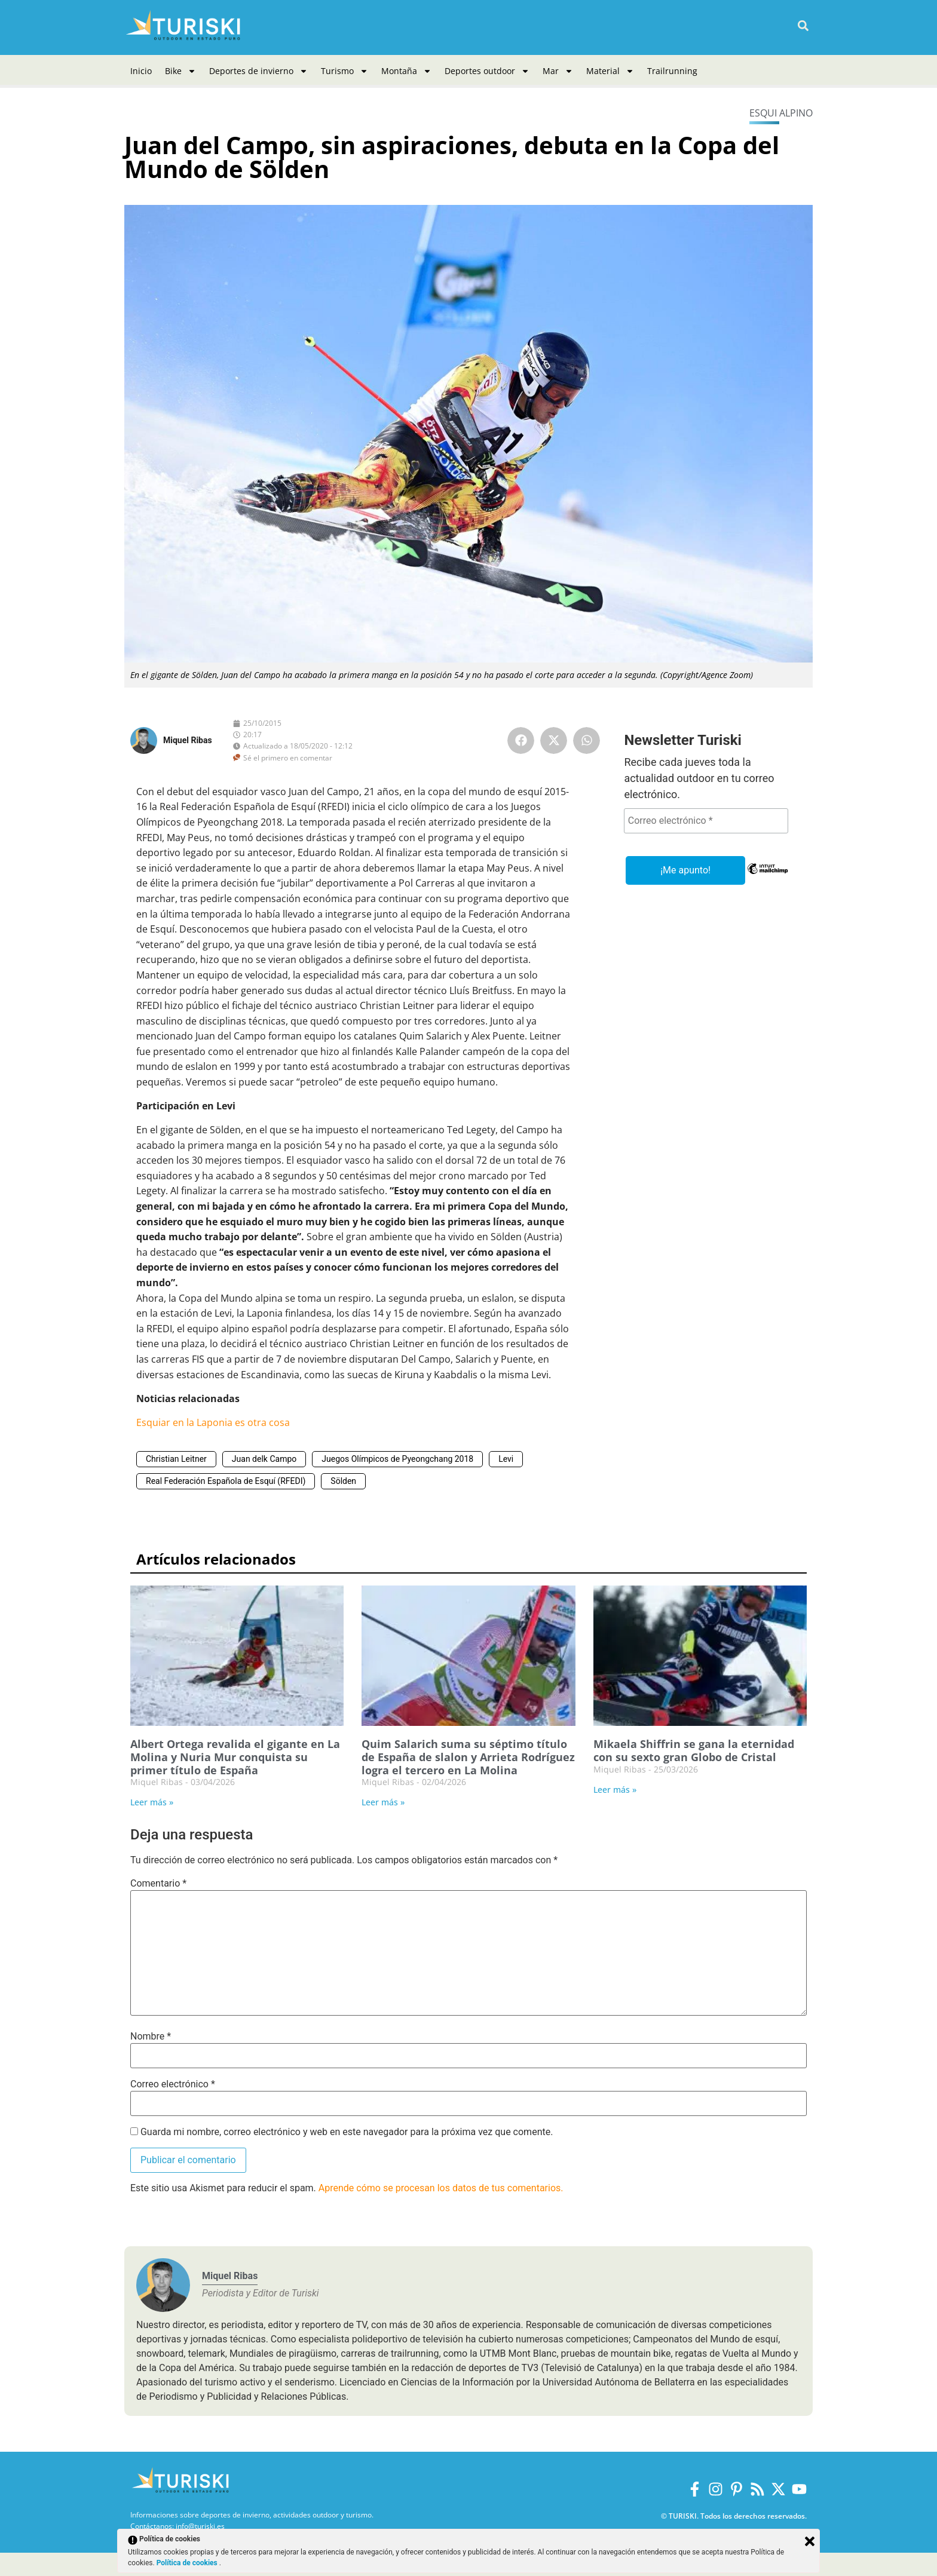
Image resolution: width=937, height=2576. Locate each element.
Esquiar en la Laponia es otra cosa (213, 1422)
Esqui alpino (781, 112)
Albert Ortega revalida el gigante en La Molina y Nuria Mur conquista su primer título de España (235, 1757)
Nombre (150, 2036)
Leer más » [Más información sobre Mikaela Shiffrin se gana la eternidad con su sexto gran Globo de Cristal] (614, 1789)
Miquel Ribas (187, 740)
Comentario (158, 1883)
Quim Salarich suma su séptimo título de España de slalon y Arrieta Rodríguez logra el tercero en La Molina (468, 1757)
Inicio (141, 70)
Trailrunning (672, 70)
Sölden (343, 1481)
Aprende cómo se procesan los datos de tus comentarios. (441, 2188)
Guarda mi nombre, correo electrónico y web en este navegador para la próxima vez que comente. (346, 2132)
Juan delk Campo (264, 1459)
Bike (180, 71)
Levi (505, 1459)
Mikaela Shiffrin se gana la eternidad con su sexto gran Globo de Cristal (693, 1750)
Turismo (344, 71)
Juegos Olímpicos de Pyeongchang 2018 (397, 1459)
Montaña (406, 71)
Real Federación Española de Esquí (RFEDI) (225, 1481)
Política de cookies (188, 2563)
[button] (803, 26)
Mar (558, 71)
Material (610, 71)
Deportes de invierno (258, 71)
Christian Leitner (176, 1459)
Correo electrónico (172, 2084)
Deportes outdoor (487, 71)
